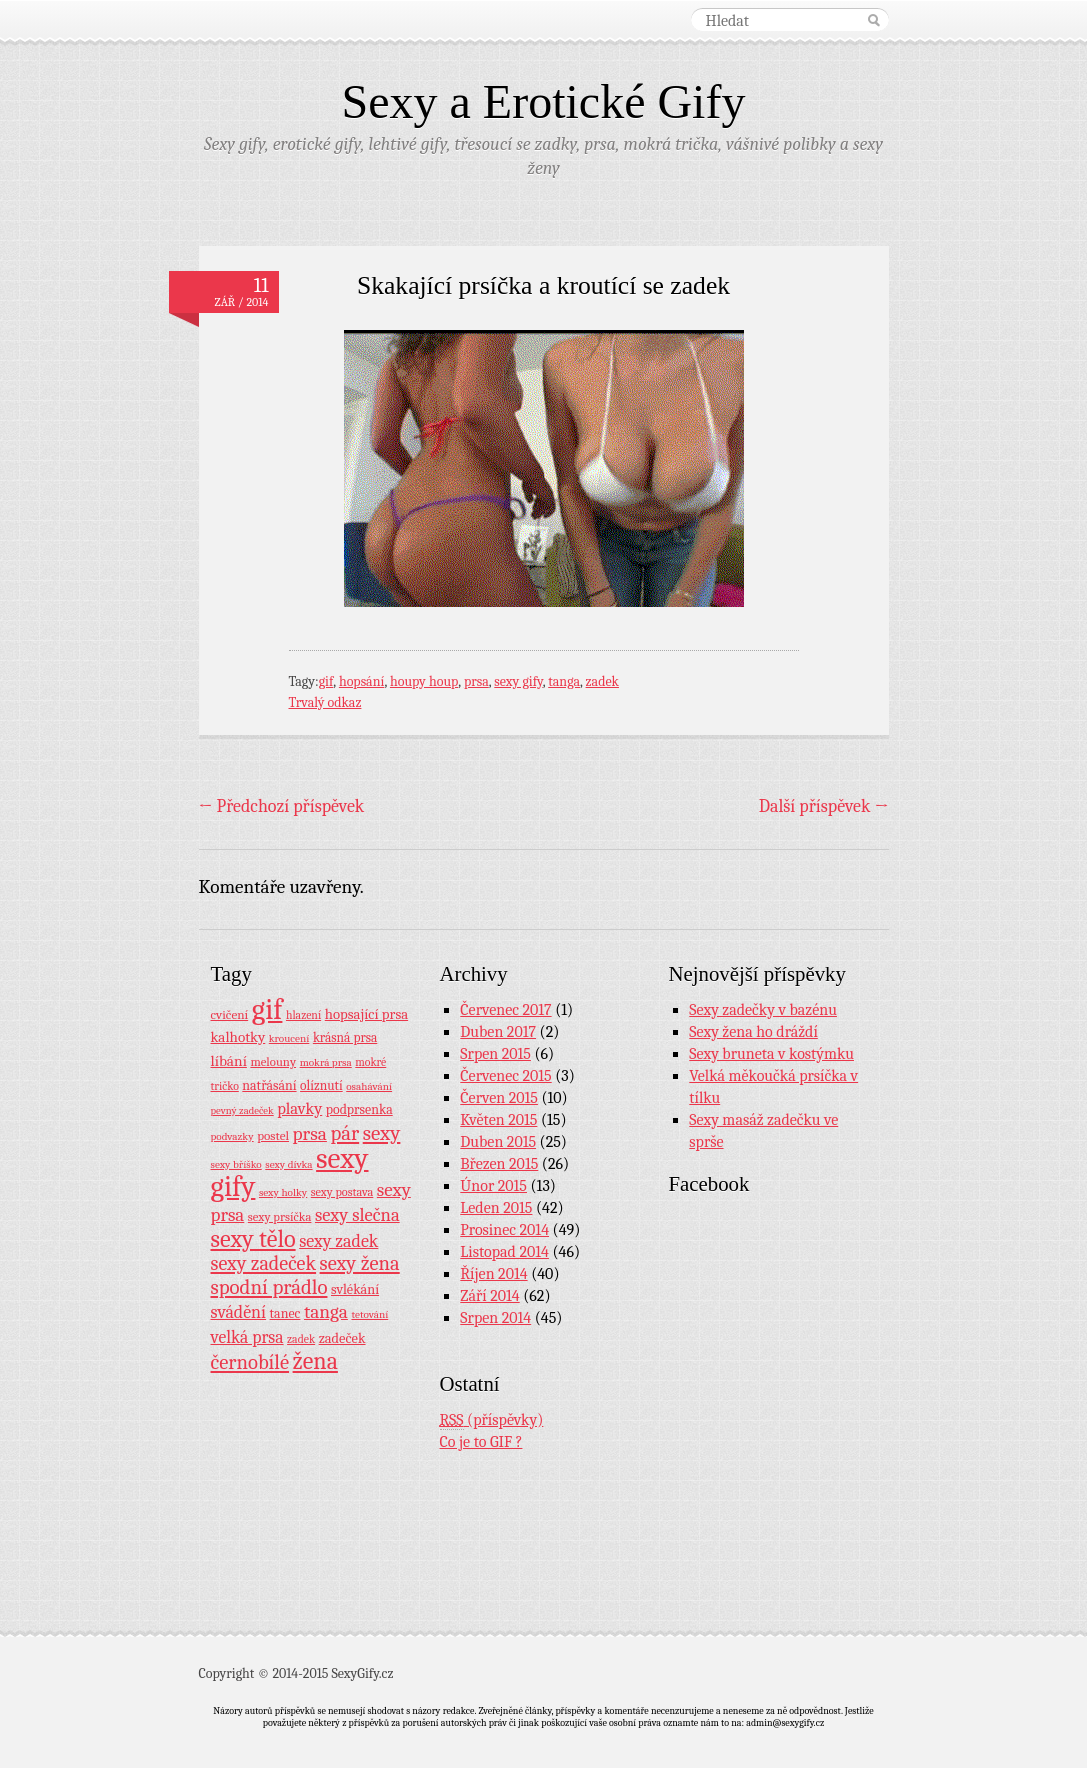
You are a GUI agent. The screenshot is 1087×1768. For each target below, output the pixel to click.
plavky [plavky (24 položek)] (299, 1108)
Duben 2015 (498, 1142)
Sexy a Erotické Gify (544, 101)
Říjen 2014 (493, 1274)
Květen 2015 (498, 1120)
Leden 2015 (496, 1208)
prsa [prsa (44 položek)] (310, 1134)
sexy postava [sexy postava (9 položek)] (342, 1192)
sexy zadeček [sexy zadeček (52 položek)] (264, 1263)
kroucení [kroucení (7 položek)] (289, 1038)
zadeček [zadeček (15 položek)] (342, 1338)
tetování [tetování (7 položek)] (369, 1314)
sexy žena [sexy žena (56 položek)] (360, 1263)
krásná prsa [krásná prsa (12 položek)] (345, 1037)
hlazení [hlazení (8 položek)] (303, 1015)
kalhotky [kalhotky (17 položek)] (238, 1037)
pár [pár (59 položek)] (344, 1133)
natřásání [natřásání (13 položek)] (269, 1085)
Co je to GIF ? (481, 1442)
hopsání (362, 681)
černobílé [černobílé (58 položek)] (250, 1362)
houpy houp (424, 681)
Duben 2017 (498, 1032)
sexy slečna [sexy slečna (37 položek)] (357, 1215)
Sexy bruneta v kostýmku (771, 1054)
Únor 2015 (493, 1186)
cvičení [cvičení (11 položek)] (230, 1014)
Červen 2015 (499, 1098)
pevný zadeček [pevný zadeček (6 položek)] (242, 1110)
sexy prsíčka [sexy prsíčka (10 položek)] (280, 1217)
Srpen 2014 (495, 1318)
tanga (564, 681)
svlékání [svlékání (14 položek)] (355, 1289)
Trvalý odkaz (325, 702)
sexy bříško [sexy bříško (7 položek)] (236, 1164)
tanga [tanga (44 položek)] (326, 1312)
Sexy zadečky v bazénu (763, 1010)
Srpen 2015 (495, 1054)
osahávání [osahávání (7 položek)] (369, 1086)
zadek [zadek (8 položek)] (301, 1339)
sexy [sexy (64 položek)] (382, 1133)
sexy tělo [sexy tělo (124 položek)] (253, 1239)
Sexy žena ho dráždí (753, 1032)
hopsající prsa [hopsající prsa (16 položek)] (366, 1014)
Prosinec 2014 (504, 1230)
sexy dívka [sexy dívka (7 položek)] (288, 1164)
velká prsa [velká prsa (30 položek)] (247, 1337)
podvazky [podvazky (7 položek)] (232, 1136)
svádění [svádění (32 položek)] (239, 1312)
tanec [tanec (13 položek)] (285, 1313)
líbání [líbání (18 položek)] (229, 1061)
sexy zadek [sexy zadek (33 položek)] (338, 1241)
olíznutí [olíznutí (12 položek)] (321, 1085)
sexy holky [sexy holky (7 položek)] (283, 1192)
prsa (476, 681)
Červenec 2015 (505, 1076)
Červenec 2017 (505, 1010)
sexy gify (518, 681)
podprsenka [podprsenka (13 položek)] (359, 1109)
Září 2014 (489, 1296)
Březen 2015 (499, 1164)
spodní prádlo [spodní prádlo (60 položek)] (269, 1287)
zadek (602, 681)
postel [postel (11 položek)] (273, 1135)
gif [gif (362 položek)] (267, 1009)
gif (326, 681)
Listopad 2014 (504, 1252)
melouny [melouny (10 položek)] (273, 1062)
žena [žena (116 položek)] (315, 1361)
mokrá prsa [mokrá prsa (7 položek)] (326, 1062)
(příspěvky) (492, 1420)
